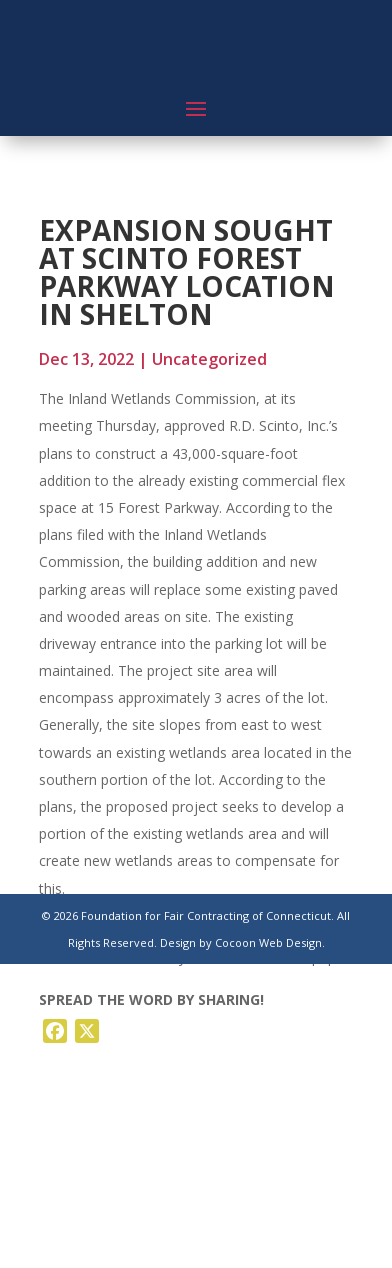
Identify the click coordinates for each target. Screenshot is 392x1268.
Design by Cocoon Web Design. (242, 942)
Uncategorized (209, 359)
